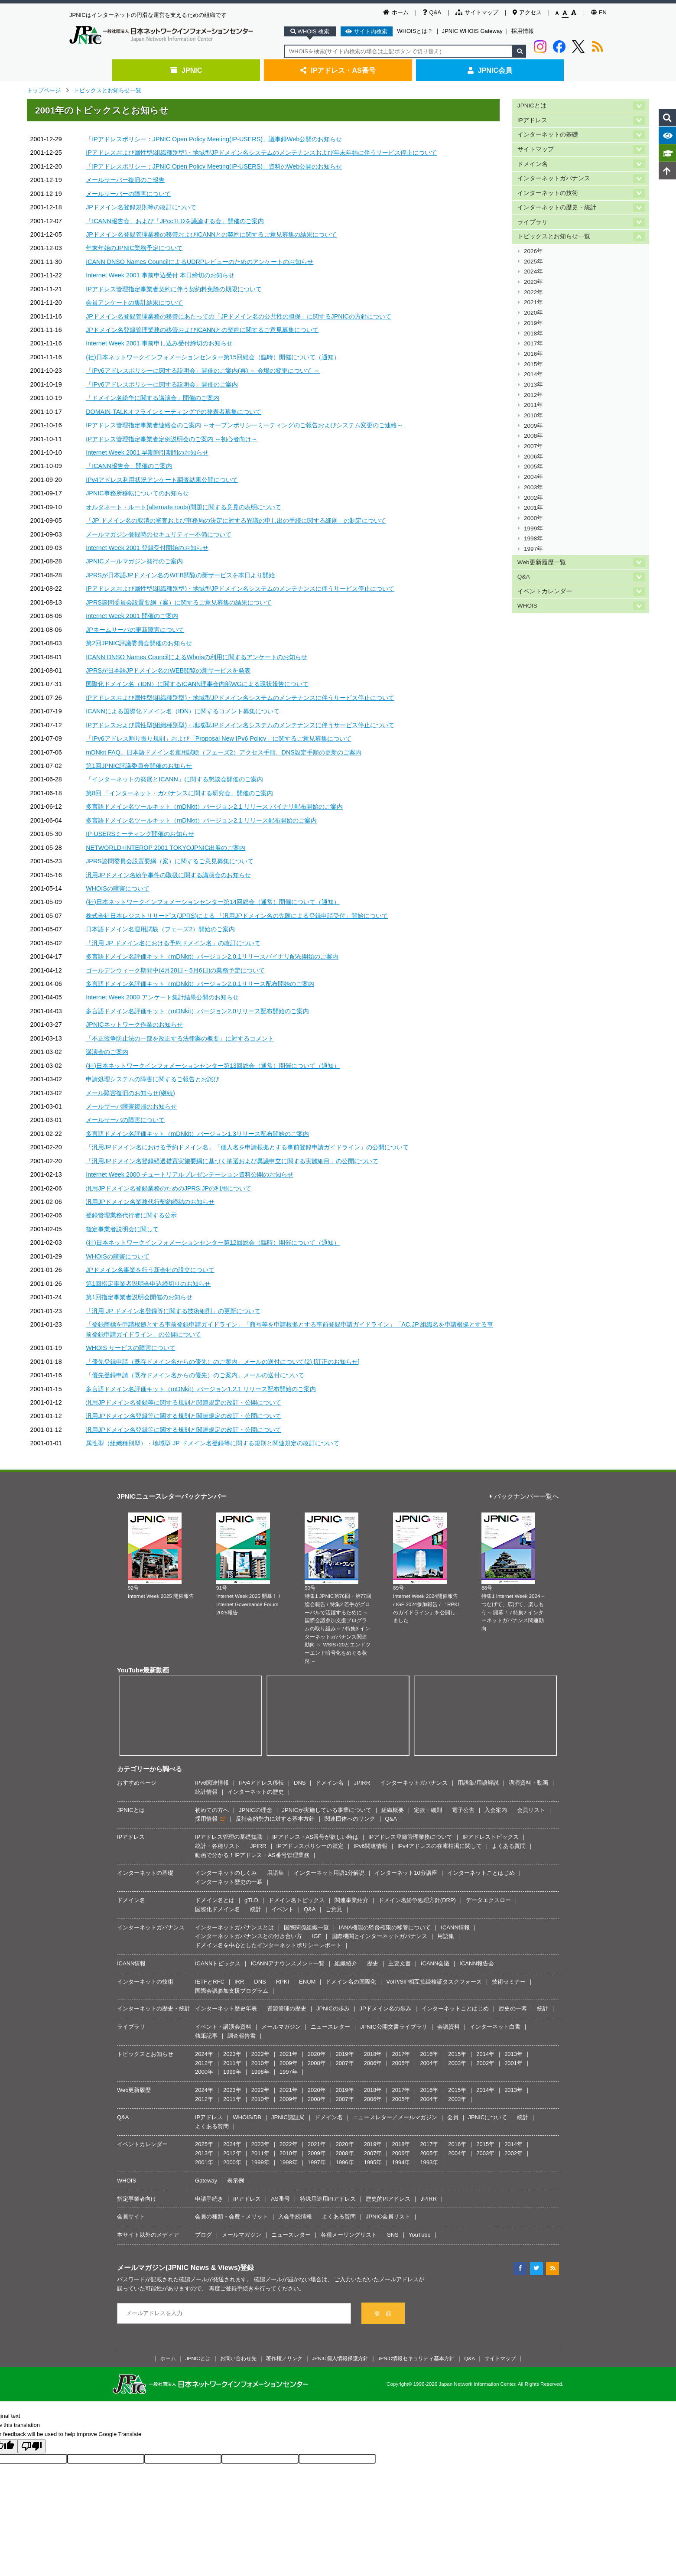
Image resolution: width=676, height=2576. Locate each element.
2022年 (533, 292)
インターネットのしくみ (226, 1873)
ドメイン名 (532, 164)
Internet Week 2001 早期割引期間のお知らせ (147, 452)
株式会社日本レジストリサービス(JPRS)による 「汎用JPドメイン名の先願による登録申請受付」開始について (237, 915)
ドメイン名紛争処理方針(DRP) (417, 1900)
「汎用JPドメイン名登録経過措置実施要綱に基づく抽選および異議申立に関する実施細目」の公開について (232, 1161)
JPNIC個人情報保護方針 (340, 2358)
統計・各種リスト (217, 1846)
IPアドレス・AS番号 (338, 70)
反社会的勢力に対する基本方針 (275, 1818)
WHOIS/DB (247, 2117)
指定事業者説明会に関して (122, 1229)
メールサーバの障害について (125, 1119)
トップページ (44, 90)
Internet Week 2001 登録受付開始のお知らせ (147, 547)
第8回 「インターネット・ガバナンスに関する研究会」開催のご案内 (179, 793)
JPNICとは (531, 105)
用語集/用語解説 (478, 1782)
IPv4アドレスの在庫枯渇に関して (439, 1846)
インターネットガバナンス (553, 178)
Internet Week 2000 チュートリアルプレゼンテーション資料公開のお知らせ (189, 1174)
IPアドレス (532, 120)
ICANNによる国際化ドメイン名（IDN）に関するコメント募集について (183, 711)
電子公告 (463, 1810)
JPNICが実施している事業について (327, 1810)
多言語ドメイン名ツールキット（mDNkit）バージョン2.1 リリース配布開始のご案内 (201, 820)
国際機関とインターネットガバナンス (379, 1936)
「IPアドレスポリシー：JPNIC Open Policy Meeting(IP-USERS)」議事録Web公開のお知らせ (214, 139)
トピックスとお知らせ (145, 2054)
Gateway (206, 2180)
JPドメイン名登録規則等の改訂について (141, 207)
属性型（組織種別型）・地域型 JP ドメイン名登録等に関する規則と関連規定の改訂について (212, 1443)
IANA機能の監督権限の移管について (385, 1927)
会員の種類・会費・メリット (231, 2216)
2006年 (533, 456)
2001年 (533, 507)
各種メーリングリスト (349, 2234)
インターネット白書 (495, 2026)
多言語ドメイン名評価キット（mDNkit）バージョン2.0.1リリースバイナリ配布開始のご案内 (212, 956)
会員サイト (131, 2216)
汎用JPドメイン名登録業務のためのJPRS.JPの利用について (168, 1188)
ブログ (203, 2234)
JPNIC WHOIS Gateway (472, 31)
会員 (452, 2117)
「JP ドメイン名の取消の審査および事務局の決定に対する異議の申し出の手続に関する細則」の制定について (236, 520)
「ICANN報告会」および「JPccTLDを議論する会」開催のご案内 (174, 221)
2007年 (533, 446)
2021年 (533, 302)
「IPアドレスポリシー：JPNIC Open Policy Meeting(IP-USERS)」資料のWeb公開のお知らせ (214, 166)
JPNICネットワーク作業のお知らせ (134, 1024)
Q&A (432, 12)
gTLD (251, 1900)
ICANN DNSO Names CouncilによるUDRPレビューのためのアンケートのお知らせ (199, 261)
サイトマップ (476, 12)
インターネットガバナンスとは (234, 1927)
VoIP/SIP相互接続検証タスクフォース (434, 1981)
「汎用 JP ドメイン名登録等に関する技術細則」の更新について (173, 1311)
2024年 (533, 271)
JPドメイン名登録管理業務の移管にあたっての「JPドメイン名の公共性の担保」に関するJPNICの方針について (238, 316)
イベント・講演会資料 (223, 2026)
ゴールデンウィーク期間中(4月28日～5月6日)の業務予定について (175, 970)
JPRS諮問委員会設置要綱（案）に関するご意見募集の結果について (179, 602)
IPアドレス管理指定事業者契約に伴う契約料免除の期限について (174, 289)
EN (599, 12)
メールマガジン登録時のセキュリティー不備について (158, 534)
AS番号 (280, 2198)
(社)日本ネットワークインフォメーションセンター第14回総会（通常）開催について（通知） (212, 901)
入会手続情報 (295, 2216)
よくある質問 (509, 1846)
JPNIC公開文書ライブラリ (393, 2026)
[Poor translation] (32, 2446)
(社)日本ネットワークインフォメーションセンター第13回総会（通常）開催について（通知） (212, 1065)
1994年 (401, 2162)
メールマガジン (281, 2026)
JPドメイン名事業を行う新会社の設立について (150, 1269)
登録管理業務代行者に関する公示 (131, 1215)
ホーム (396, 12)
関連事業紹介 (351, 1900)
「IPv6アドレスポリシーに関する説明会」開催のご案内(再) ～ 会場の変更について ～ (203, 370)
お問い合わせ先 (238, 2358)
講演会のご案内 (107, 1051)
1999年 (533, 528)
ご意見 (333, 1909)
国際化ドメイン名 (217, 1909)
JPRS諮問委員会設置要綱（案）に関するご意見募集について (170, 861)
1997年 (533, 549)
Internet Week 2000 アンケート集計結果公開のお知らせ (162, 997)
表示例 (235, 2180)
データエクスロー (488, 1900)
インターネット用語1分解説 (329, 1873)
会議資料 (448, 2026)
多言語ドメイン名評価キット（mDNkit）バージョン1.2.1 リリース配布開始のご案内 (201, 1389)
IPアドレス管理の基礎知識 (228, 1837)
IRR (239, 1981)
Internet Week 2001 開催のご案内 (132, 615)
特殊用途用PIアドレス (328, 2198)
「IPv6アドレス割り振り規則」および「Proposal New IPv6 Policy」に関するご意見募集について (218, 738)
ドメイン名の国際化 (350, 1981)
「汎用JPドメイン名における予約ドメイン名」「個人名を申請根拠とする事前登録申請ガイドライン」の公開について (247, 1147)
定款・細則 (428, 1810)
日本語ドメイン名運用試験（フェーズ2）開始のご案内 (160, 929)
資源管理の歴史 (286, 2008)
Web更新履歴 (134, 2090)
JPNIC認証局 (288, 2117)
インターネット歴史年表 (226, 2008)
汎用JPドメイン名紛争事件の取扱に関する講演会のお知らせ (168, 875)
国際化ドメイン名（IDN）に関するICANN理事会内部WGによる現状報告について (197, 683)
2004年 (533, 477)
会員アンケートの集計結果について (134, 302)
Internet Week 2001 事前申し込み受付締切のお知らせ (159, 343)
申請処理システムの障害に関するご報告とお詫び (152, 1079)
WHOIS (527, 605)
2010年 (533, 415)
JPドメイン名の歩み (385, 2008)
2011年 (533, 405)
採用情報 (522, 31)
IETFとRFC (209, 1981)
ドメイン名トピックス (296, 1900)
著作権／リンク (284, 2358)
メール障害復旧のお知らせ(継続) (130, 1093)
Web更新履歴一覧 (541, 562)
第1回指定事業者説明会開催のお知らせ (139, 1297)
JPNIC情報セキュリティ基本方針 (416, 2358)
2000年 (533, 518)
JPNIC (186, 70)
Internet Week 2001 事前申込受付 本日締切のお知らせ (160, 275)
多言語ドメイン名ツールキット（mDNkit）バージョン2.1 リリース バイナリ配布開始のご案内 (214, 806)
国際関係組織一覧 (306, 1927)
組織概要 (392, 1810)
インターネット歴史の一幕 (229, 1882)
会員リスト (531, 1810)
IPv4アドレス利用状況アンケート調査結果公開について (162, 479)
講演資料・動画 (528, 1782)
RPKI (282, 1981)
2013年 (533, 384)
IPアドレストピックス (490, 1837)
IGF (317, 1936)
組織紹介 (346, 1963)
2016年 (533, 354)
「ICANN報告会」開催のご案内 (129, 465)
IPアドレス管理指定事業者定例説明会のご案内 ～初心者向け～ (171, 439)
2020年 (533, 312)
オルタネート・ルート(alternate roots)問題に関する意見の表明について (183, 507)
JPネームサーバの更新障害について (135, 629)
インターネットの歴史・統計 (556, 207)
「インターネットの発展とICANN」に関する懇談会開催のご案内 (174, 779)
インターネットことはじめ (481, 1873)
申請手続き (209, 2198)
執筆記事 (206, 2036)
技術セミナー (509, 1981)
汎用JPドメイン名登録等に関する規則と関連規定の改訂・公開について (183, 1402)
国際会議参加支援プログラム (231, 1990)
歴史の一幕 (513, 2008)
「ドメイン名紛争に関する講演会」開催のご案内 (152, 397)
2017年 (533, 343)
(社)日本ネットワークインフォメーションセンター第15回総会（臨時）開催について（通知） (212, 357)
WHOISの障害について (117, 888)
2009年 (533, 426)
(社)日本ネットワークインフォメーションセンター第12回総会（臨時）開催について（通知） (212, 1242)
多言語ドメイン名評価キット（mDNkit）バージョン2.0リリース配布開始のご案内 (197, 1011)
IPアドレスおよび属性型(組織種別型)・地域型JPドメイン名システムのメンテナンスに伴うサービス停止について (240, 588)
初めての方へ (212, 1810)
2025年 (533, 261)
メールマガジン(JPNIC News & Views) (178, 2267)
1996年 (345, 2162)
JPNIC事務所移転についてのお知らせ (137, 493)
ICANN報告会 (476, 1963)
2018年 (533, 333)
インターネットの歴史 (256, 1792)
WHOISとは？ (415, 31)
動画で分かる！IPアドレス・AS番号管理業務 (252, 1855)
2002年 (533, 497)
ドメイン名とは (214, 1900)
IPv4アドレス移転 (261, 1782)
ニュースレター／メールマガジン (395, 2117)
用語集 (275, 1873)
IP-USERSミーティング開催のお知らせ (140, 833)
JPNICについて (487, 2117)
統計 (255, 1909)
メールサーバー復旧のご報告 (125, 179)
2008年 (533, 436)
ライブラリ (532, 222)
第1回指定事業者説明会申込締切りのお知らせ (148, 1283)
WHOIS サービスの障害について (130, 1347)
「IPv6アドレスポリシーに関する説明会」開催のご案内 (162, 384)
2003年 (533, 487)
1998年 (533, 538)
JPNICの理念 (255, 1810)
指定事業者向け (136, 2198)
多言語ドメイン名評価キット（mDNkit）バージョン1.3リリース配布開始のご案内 (197, 1133)
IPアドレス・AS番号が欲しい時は (315, 1837)
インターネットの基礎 (547, 134)
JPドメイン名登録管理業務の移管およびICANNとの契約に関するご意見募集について (202, 329)
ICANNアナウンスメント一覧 (287, 1963)
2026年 (533, 251)
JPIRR (362, 1782)
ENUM (307, 1981)
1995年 (373, 2162)
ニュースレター (330, 2026)
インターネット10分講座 (405, 1873)
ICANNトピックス (217, 1963)
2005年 (533, 466)
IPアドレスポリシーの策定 (310, 1846)
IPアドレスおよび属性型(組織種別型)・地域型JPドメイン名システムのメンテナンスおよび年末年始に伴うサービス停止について (261, 152)
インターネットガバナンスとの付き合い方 (248, 1936)
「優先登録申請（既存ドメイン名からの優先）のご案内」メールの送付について (195, 1375)
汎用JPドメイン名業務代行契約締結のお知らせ (150, 1201)
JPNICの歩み (333, 2008)
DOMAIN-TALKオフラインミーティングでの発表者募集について (173, 411)
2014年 (533, 374)
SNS (393, 2234)
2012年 (533, 395)
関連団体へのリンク (350, 1818)
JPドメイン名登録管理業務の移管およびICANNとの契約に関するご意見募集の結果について (211, 234)
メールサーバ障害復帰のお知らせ (131, 1106)
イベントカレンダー (544, 591)
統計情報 (206, 1792)
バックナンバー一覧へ (524, 1496)
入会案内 (495, 1810)
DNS (300, 1782)
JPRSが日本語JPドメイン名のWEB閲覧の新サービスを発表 (168, 670)
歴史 (372, 1963)
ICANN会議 (435, 1963)
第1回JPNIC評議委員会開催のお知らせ (139, 765)
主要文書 (399, 1963)
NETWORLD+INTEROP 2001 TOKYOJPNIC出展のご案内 (165, 847)
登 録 (382, 2313)
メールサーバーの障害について (128, 193)
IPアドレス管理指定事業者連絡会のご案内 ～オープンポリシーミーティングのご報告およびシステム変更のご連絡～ (244, 425)
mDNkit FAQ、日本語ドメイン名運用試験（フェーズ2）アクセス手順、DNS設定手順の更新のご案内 (223, 752)
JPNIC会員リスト (388, 2216)
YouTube (420, 2234)
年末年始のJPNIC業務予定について (134, 247)
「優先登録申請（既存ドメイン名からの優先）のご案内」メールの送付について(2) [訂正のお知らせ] (222, 1361)
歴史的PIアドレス (388, 2198)
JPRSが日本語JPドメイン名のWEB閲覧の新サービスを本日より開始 (180, 575)
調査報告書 (242, 2036)
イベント (282, 1909)
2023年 (533, 282)
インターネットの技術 (547, 193)
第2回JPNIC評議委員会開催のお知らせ (139, 643)
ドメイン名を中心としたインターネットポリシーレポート (268, 1945)
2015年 (533, 364)
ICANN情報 (455, 1927)
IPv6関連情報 (212, 1782)
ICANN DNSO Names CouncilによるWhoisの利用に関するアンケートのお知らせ (196, 657)
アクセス (527, 12)
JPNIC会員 (490, 70)
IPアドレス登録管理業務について (410, 1837)
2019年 (533, 323)
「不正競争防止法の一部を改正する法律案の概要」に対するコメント (180, 1038)
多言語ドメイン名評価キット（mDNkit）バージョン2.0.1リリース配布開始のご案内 (200, 983)
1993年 (429, 2162)
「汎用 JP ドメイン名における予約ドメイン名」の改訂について (173, 943)
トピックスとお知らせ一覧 (107, 90)
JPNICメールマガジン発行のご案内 (134, 561)
